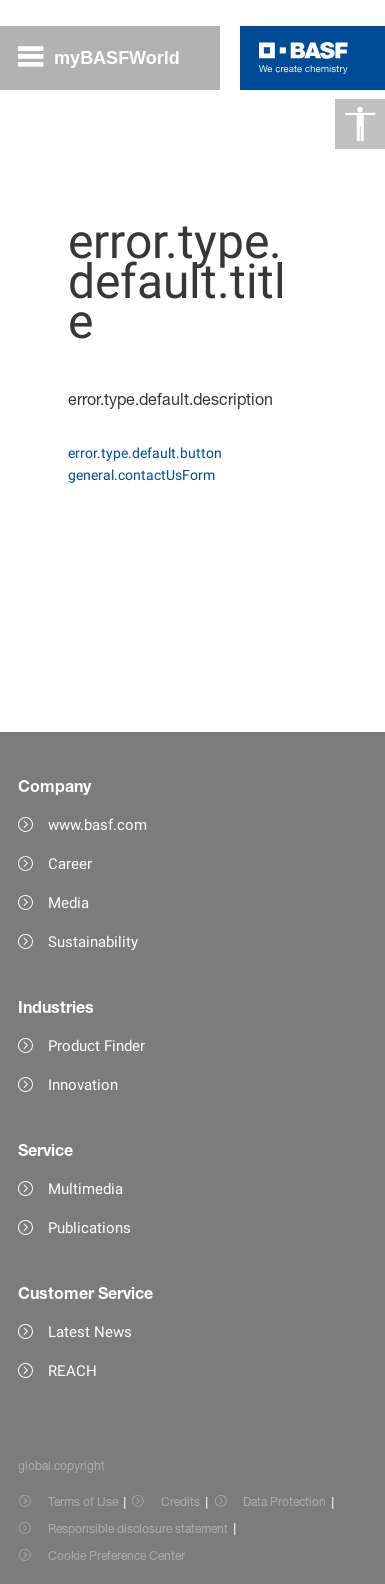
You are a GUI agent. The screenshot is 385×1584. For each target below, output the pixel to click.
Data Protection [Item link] (284, 1501)
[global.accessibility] (360, 124)
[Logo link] (303, 58)
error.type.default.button (145, 453)
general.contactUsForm (141, 475)
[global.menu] (107, 58)
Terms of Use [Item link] (83, 1501)
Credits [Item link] (180, 1501)
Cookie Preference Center (116, 1555)
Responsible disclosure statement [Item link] (138, 1528)
